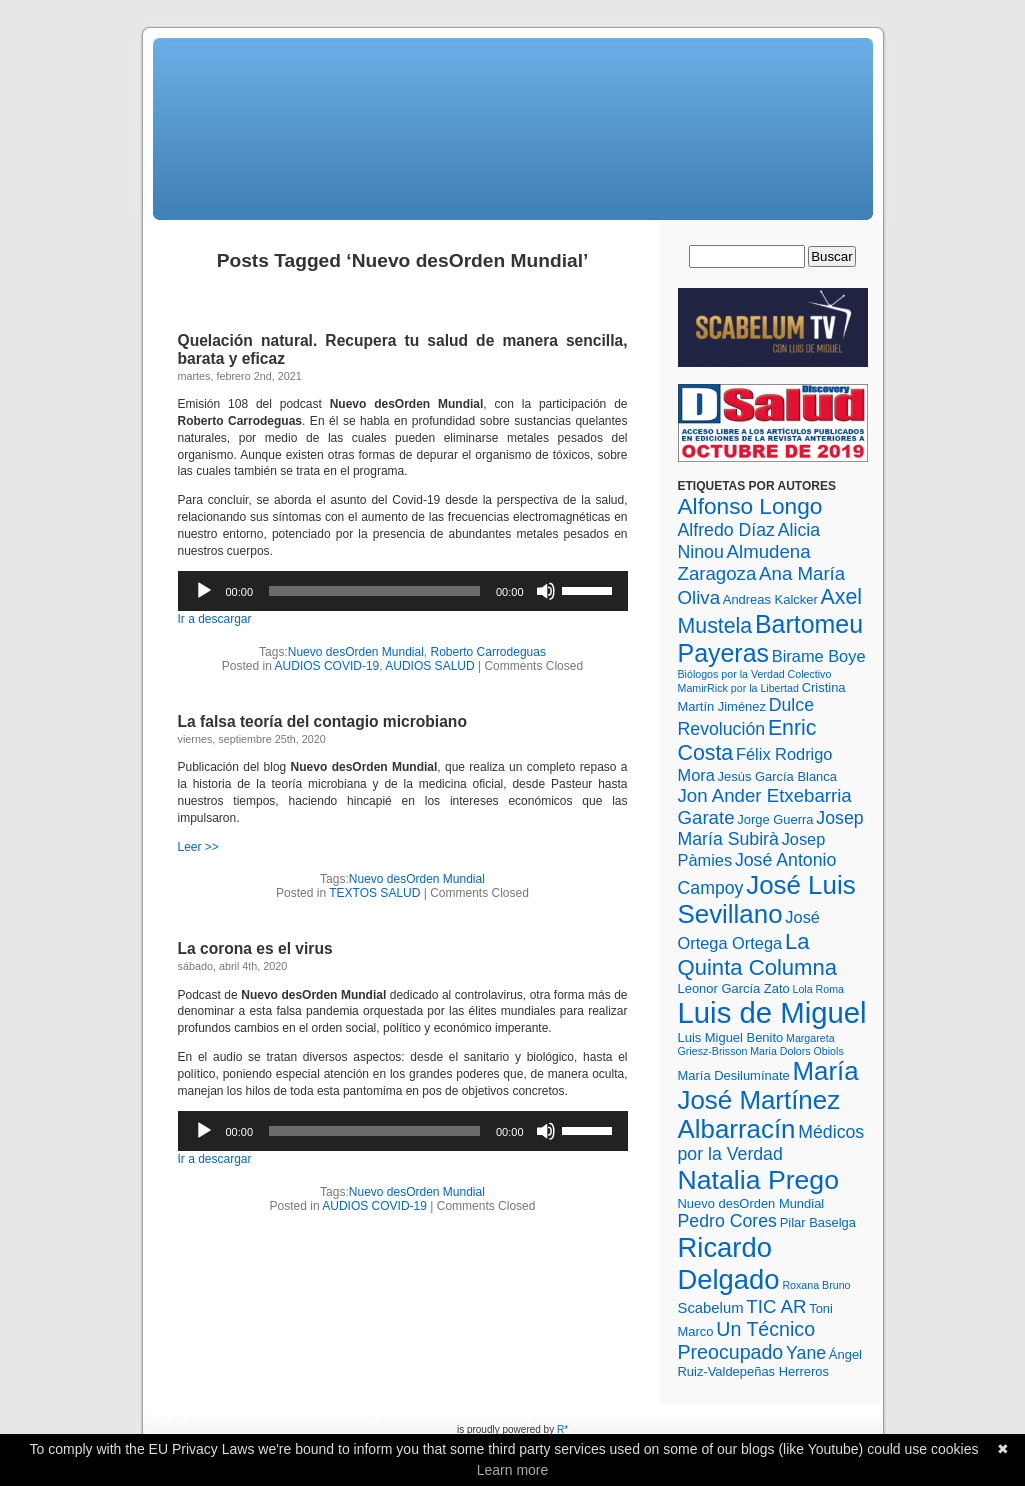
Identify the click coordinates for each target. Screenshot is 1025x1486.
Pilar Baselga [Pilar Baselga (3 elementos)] (818, 1222)
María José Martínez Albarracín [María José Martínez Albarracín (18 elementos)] (768, 1100)
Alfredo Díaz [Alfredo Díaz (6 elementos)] (726, 530)
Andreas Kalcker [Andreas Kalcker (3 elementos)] (770, 599)
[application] (403, 591)
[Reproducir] (204, 591)
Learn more (513, 1470)
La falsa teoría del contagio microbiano (322, 721)
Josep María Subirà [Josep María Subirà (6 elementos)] (771, 828)
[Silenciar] (546, 591)
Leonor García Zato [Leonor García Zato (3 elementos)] (734, 988)
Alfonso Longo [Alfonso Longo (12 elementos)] (750, 506)
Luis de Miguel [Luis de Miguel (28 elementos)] (772, 1012)
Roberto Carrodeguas (488, 652)
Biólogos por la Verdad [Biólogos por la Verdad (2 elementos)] (731, 674)
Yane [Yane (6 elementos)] (806, 1353)
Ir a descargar (215, 619)
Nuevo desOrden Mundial (356, 652)
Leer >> (198, 847)
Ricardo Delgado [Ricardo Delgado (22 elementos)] (729, 1263)
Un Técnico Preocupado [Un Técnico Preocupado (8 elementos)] (747, 1340)
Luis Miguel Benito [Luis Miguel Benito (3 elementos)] (731, 1037)
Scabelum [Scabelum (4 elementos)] (711, 1308)
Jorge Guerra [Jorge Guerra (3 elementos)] (775, 819)
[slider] (374, 591)
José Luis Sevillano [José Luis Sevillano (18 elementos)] (767, 899)
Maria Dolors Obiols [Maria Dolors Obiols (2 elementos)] (797, 1051)
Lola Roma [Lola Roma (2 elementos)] (818, 989)
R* (562, 1429)
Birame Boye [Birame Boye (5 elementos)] (819, 656)
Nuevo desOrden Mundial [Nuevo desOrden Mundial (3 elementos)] (751, 1203)
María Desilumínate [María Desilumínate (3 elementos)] (734, 1075)
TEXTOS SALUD (374, 893)
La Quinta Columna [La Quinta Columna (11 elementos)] (758, 954)
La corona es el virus (255, 948)
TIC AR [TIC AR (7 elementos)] (776, 1306)
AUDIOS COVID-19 (327, 666)
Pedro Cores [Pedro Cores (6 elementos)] (727, 1221)
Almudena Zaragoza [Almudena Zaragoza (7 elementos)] (744, 562)
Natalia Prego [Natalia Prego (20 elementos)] (759, 1180)
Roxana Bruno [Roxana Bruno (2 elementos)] (816, 1285)
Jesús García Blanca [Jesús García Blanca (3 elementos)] (777, 776)
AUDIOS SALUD (429, 666)
